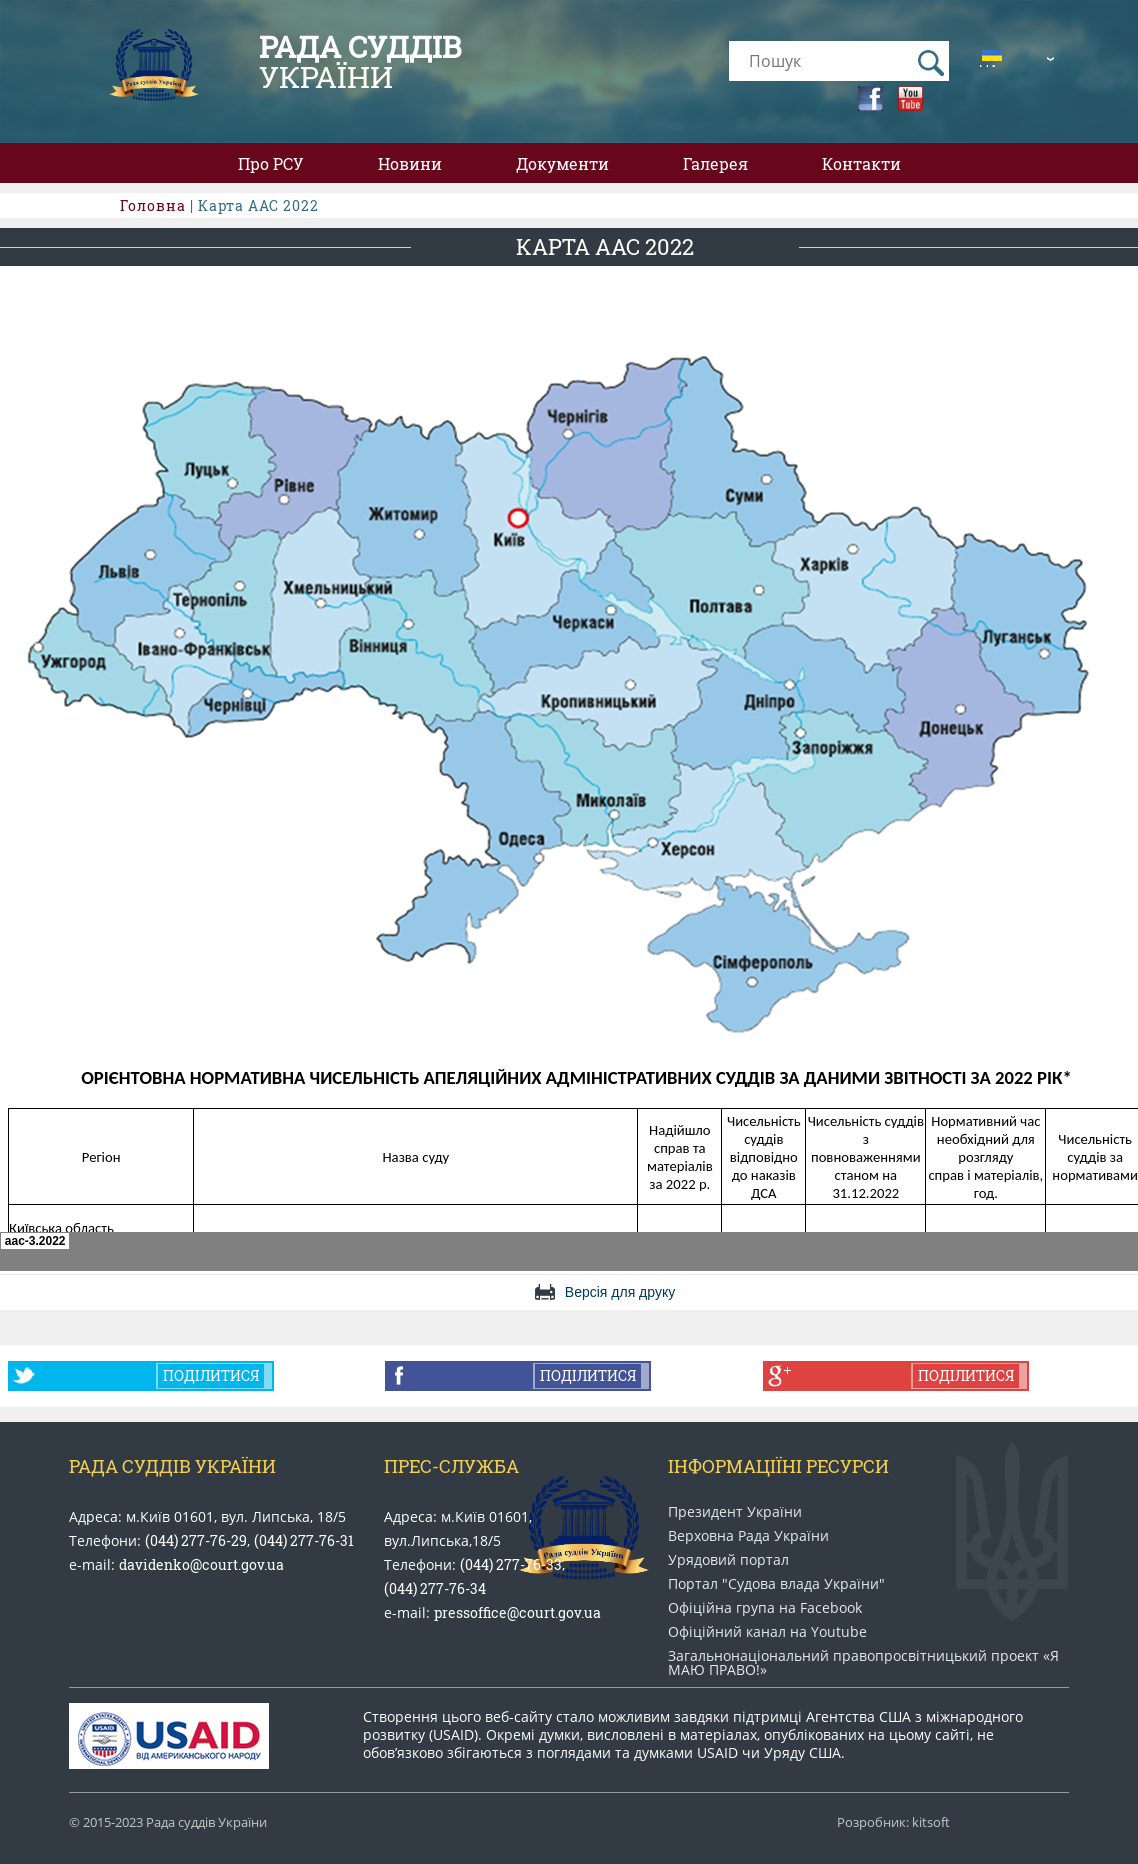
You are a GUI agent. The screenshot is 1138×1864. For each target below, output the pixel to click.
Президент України (735, 1512)
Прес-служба (451, 1466)
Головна (153, 205)
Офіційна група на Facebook (765, 1608)
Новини (410, 163)
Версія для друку (620, 1292)
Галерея (715, 163)
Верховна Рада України (748, 1536)
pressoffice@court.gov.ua (517, 1612)
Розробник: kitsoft (893, 1822)
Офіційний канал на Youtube (767, 1632)
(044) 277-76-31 (304, 1540)
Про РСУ (271, 163)
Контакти (861, 163)
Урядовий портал (728, 1560)
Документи (562, 163)
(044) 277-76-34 (435, 1588)
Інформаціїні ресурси (778, 1466)
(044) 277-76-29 (196, 1540)
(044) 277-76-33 (511, 1564)
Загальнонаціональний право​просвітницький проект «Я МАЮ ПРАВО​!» (863, 1663)
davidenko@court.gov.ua (201, 1564)
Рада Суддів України (172, 1466)
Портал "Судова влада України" (776, 1584)
